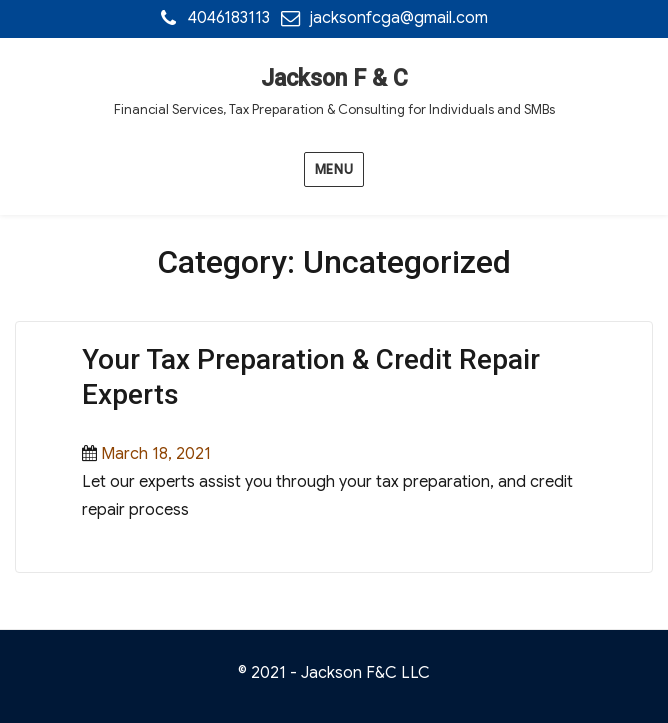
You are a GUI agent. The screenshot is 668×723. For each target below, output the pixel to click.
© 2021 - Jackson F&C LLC (334, 673)
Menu (334, 169)
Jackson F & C (334, 78)
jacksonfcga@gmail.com (399, 18)
